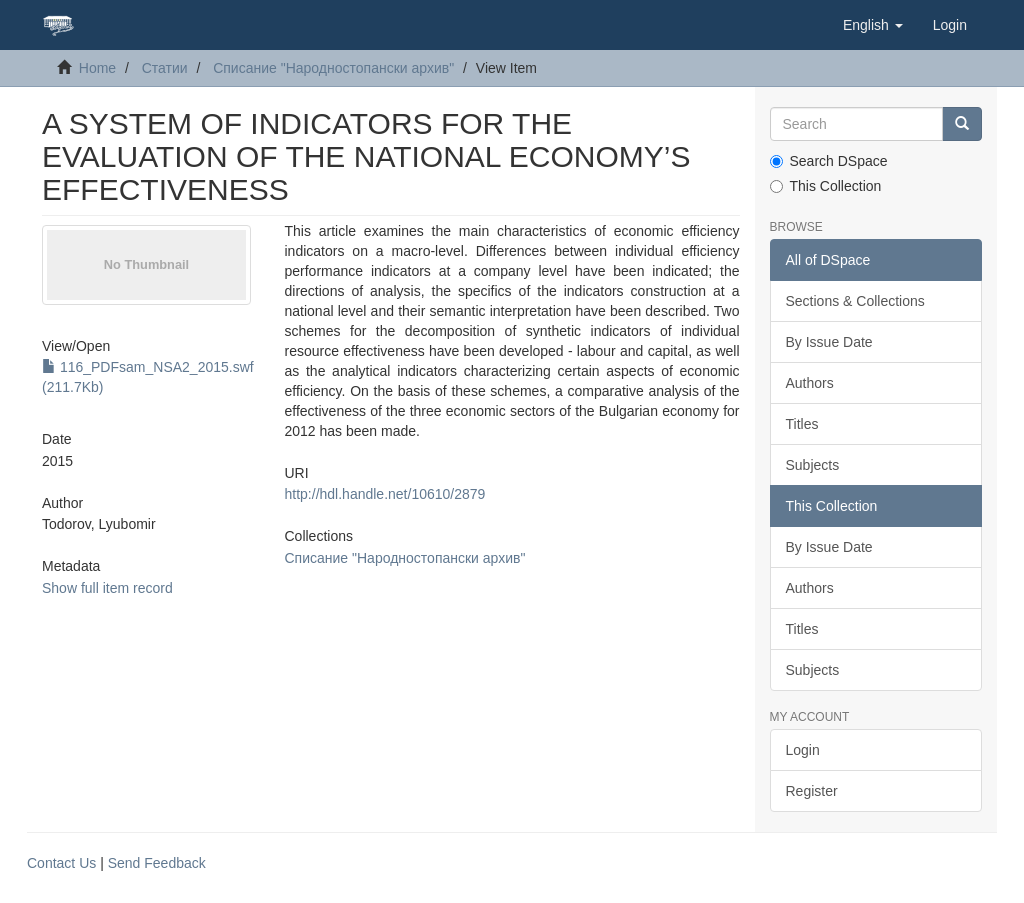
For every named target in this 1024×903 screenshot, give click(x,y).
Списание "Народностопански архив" (333, 68)
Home (97, 68)
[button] (873, 25)
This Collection (826, 186)
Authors (810, 383)
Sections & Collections (855, 301)
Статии (165, 68)
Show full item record (107, 588)
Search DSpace (829, 161)
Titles (802, 424)
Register (812, 791)
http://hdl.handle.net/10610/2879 (385, 494)
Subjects (813, 465)
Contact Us (61, 863)
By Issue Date (829, 342)
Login (803, 750)
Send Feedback (157, 863)
